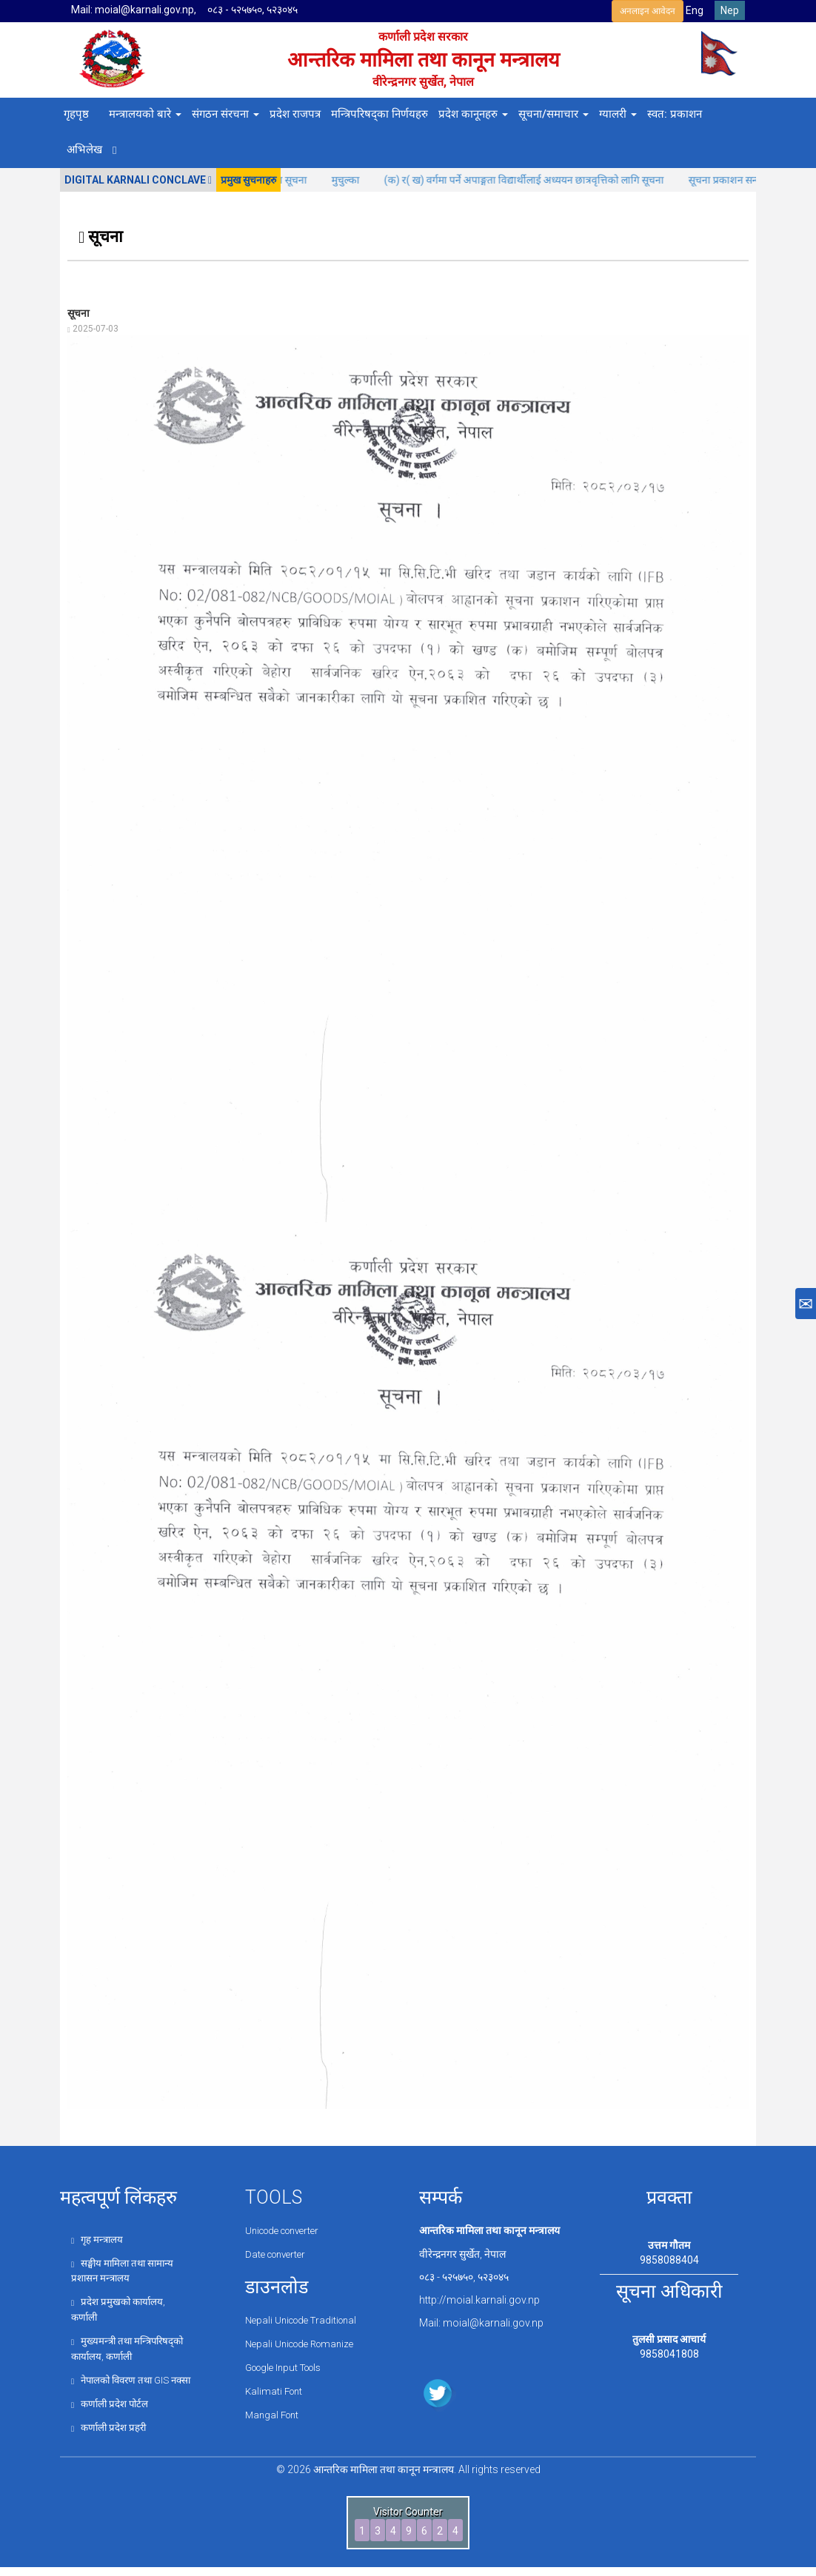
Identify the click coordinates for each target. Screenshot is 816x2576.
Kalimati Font (276, 2388)
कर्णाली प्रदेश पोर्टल (112, 2413)
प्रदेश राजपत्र (295, 114)
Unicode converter (287, 2230)
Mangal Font (274, 2411)
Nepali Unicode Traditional (306, 2318)
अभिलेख (84, 149)
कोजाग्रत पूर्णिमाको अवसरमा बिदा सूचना (300, 180)
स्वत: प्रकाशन (674, 114)
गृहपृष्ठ (76, 114)
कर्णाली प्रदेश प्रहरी (110, 2437)
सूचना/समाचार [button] (553, 114)
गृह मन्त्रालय (98, 2239)
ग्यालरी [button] (618, 114)
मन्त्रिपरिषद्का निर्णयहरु (379, 114)
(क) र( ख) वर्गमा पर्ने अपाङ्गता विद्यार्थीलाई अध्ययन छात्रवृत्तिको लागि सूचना (593, 180)
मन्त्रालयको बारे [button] (145, 114)
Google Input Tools (289, 2365)
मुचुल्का (414, 180)
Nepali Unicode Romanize (304, 2342)
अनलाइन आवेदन (647, 11)
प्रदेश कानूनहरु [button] (473, 114)
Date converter (278, 2254)
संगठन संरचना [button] (225, 114)
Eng (694, 10)
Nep (729, 10)
